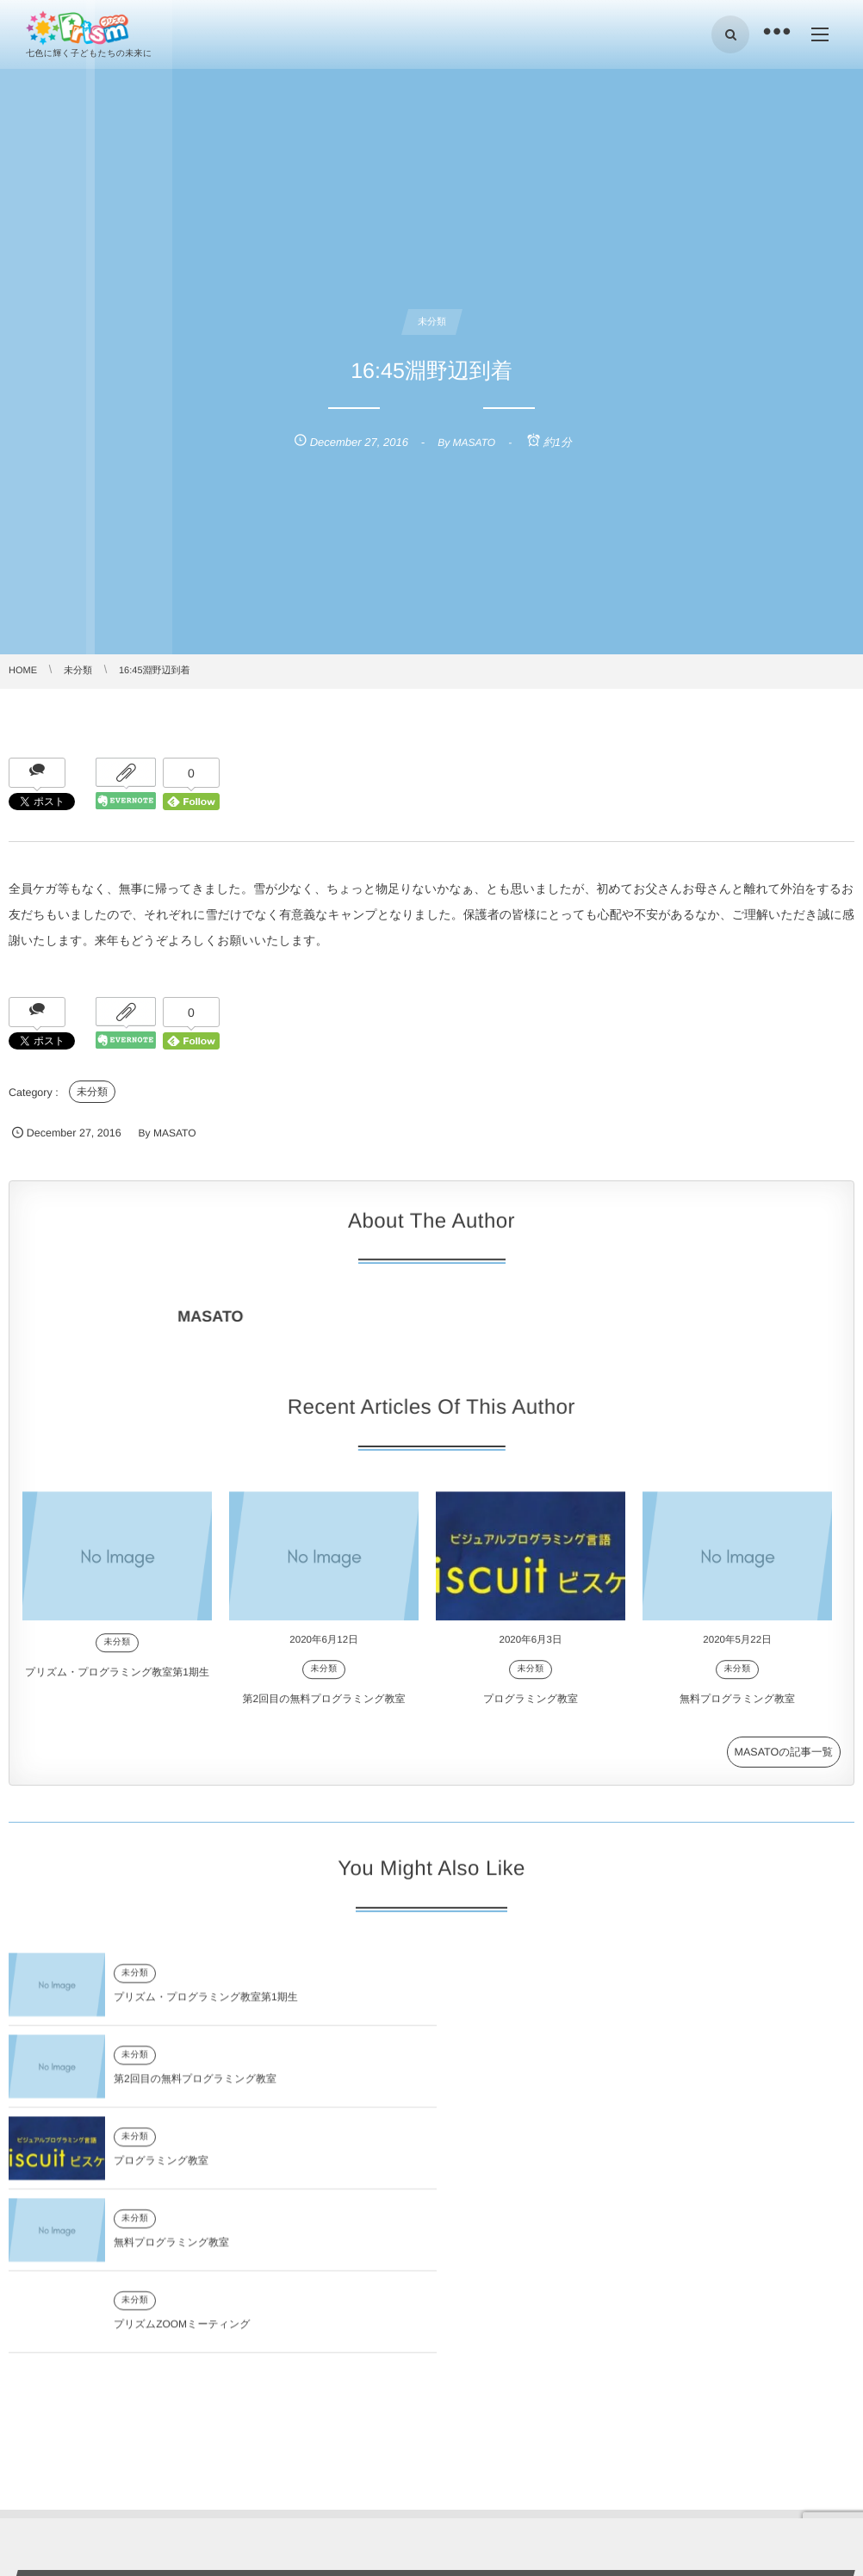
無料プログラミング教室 (737, 1709)
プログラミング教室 (530, 1709)
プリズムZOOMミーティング (182, 2170)
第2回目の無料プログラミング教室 (324, 1709)
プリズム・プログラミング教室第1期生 (117, 1682)
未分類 (92, 1092)
